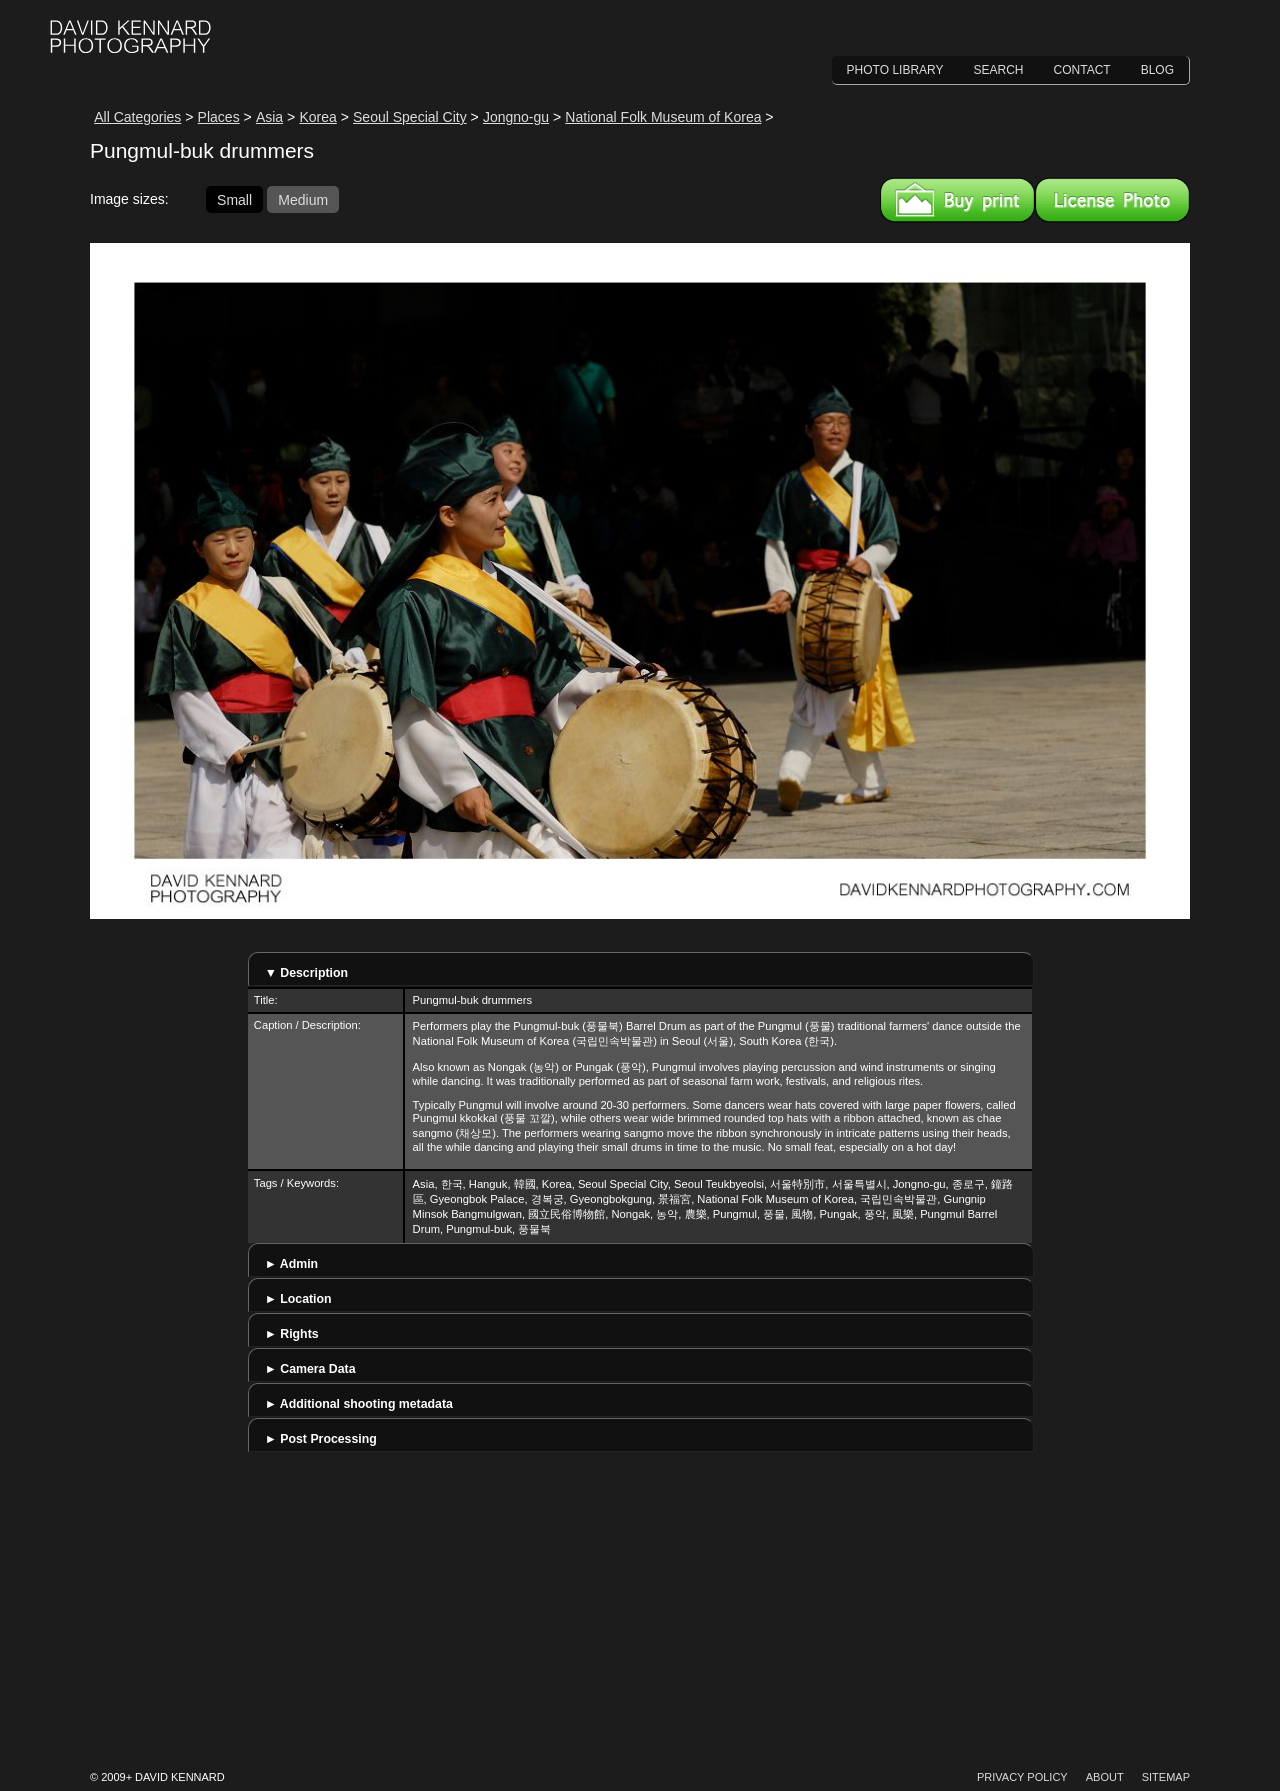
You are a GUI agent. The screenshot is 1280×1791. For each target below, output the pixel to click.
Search (999, 70)
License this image (1112, 200)
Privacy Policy (1022, 1777)
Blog (1157, 70)
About (1105, 1777)
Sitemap (1166, 1777)
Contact (1082, 70)
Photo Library (895, 70)
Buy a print (957, 200)
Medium (303, 199)
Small (234, 199)
